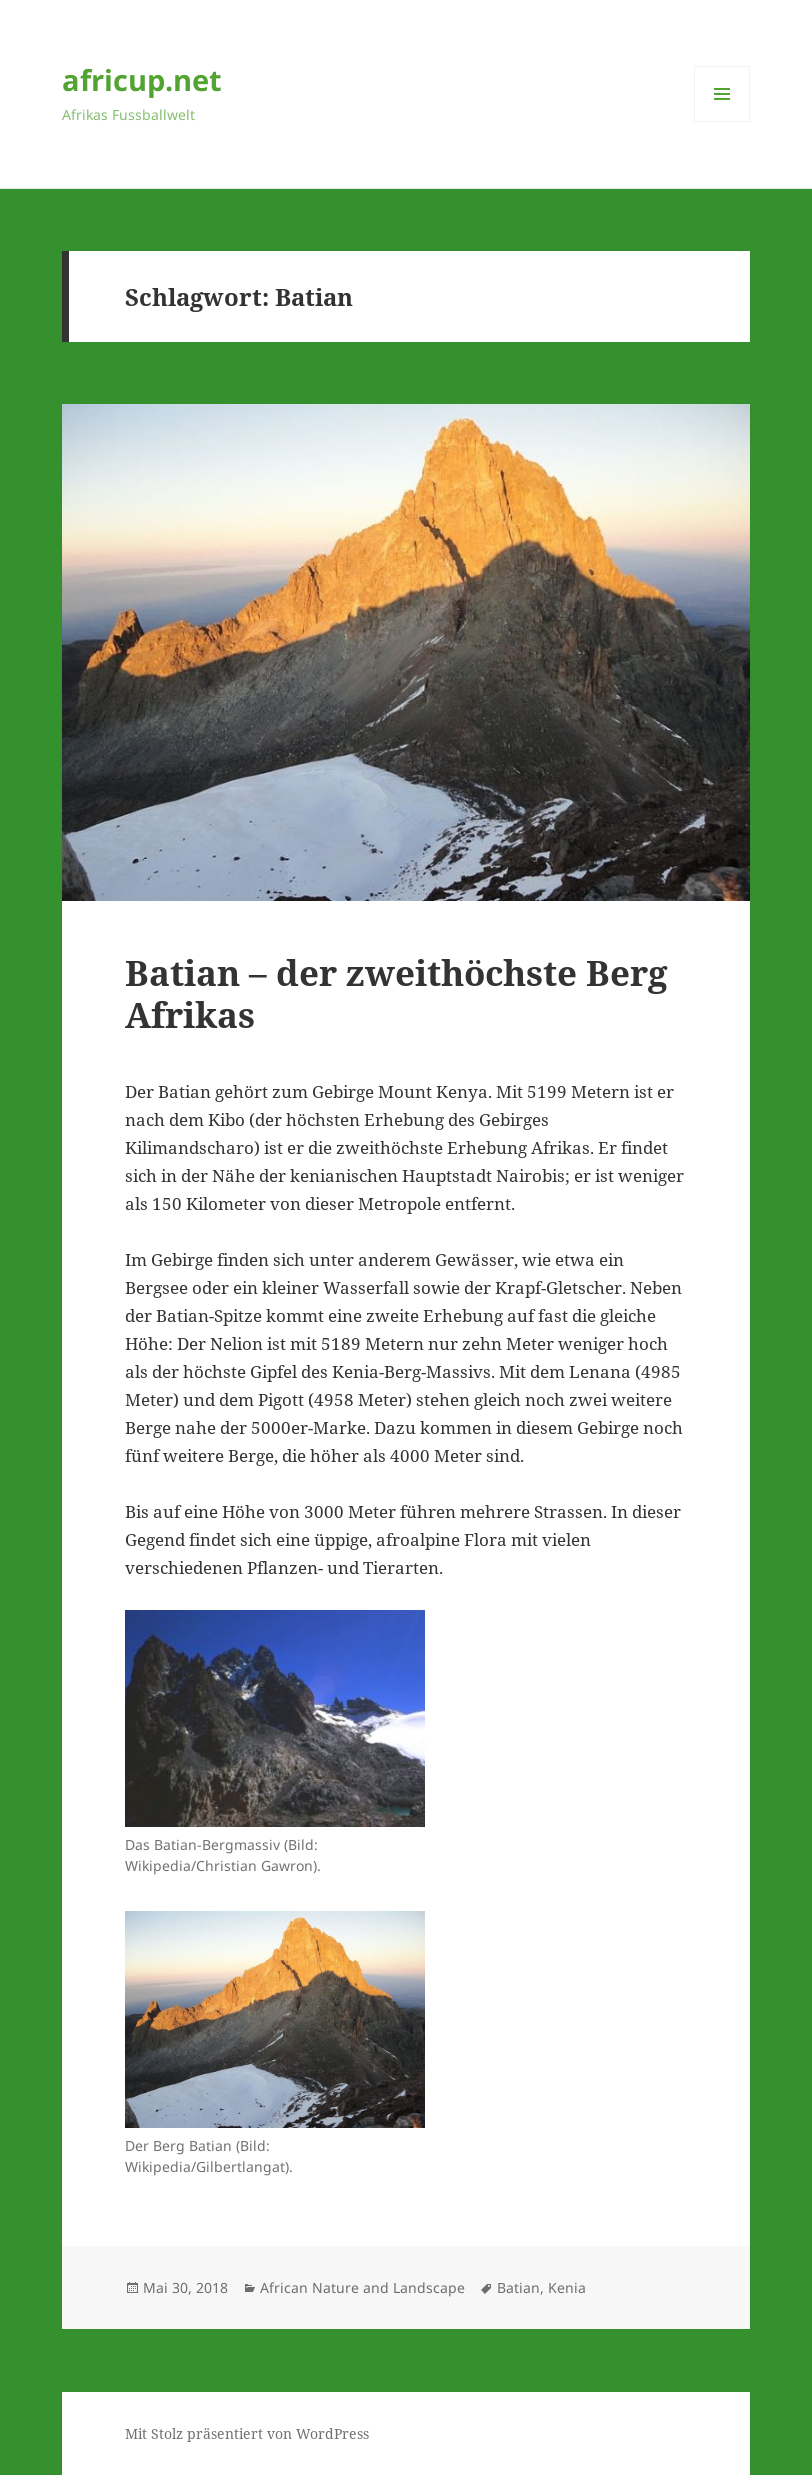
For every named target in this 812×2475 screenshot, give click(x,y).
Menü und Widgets (722, 121)
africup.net (142, 79)
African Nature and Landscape (362, 2287)
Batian (518, 2287)
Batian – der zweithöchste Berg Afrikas (396, 993)
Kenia (567, 2287)
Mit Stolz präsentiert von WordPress (247, 2433)
